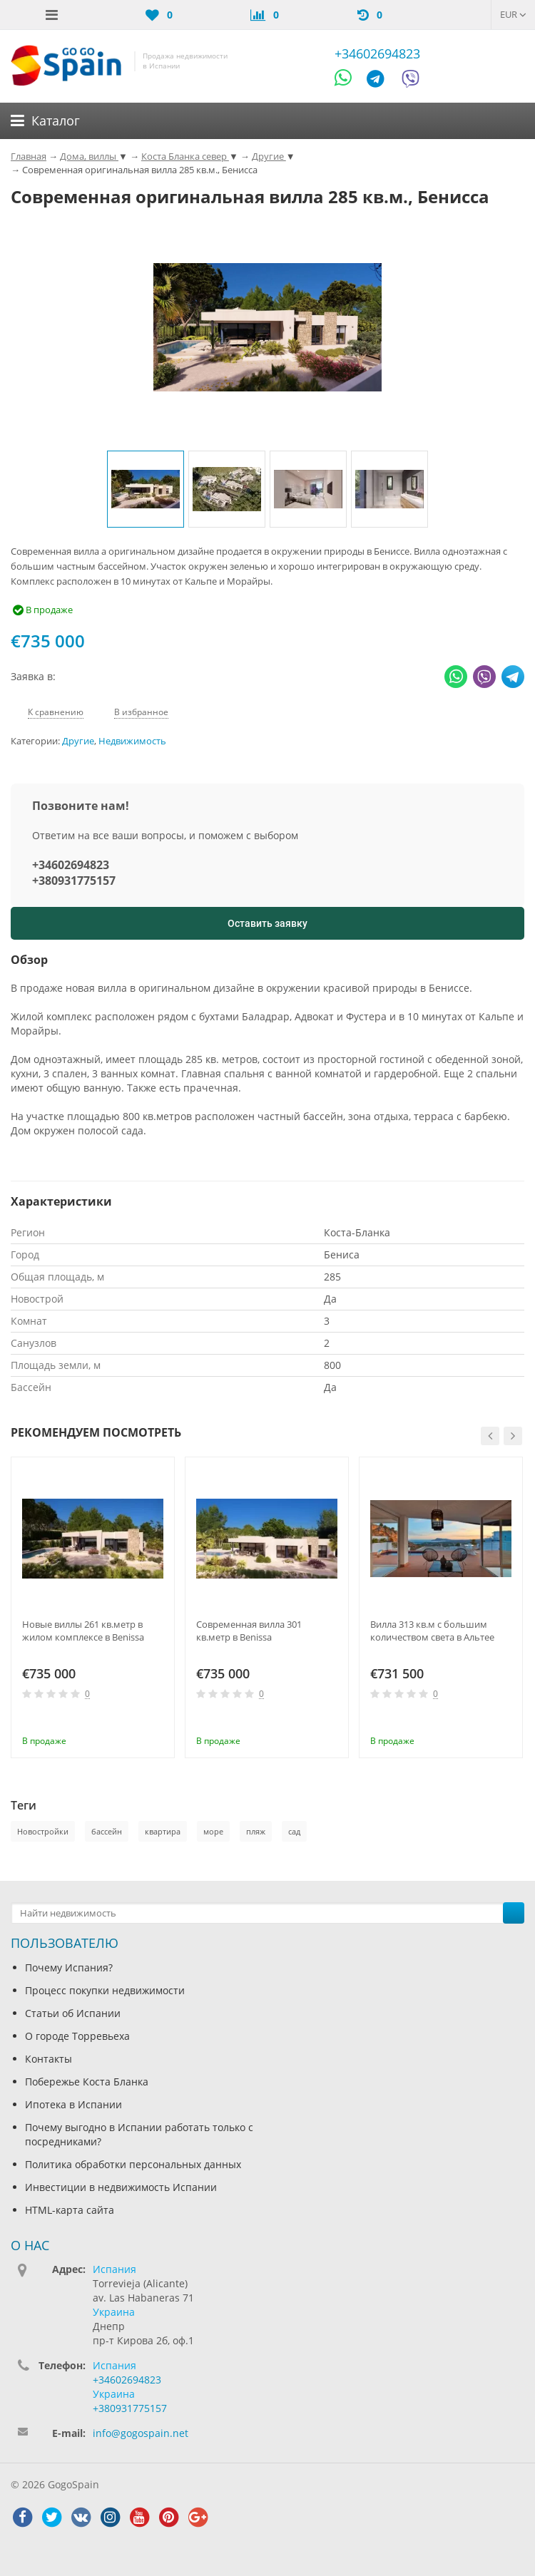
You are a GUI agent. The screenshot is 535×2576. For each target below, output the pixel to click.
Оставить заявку (267, 923)
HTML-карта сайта (69, 2210)
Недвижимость (132, 741)
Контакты (48, 2059)
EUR (513, 14)
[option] (145, 489)
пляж (255, 1831)
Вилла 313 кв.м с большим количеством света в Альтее (432, 1630)
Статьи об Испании (73, 2013)
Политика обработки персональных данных (133, 2164)
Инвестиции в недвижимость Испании (121, 2187)
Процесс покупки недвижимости (105, 1990)
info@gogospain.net (140, 2433)
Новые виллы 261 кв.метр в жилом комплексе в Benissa (83, 1630)
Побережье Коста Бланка (86, 2081)
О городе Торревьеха (77, 2036)
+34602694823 (377, 53)
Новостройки (42, 1831)
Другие (78, 741)
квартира (162, 1831)
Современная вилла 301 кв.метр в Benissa (249, 1630)
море (213, 1831)
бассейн (106, 1831)
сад (294, 1831)
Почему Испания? (69, 1967)
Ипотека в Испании (73, 2104)
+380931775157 (74, 880)
